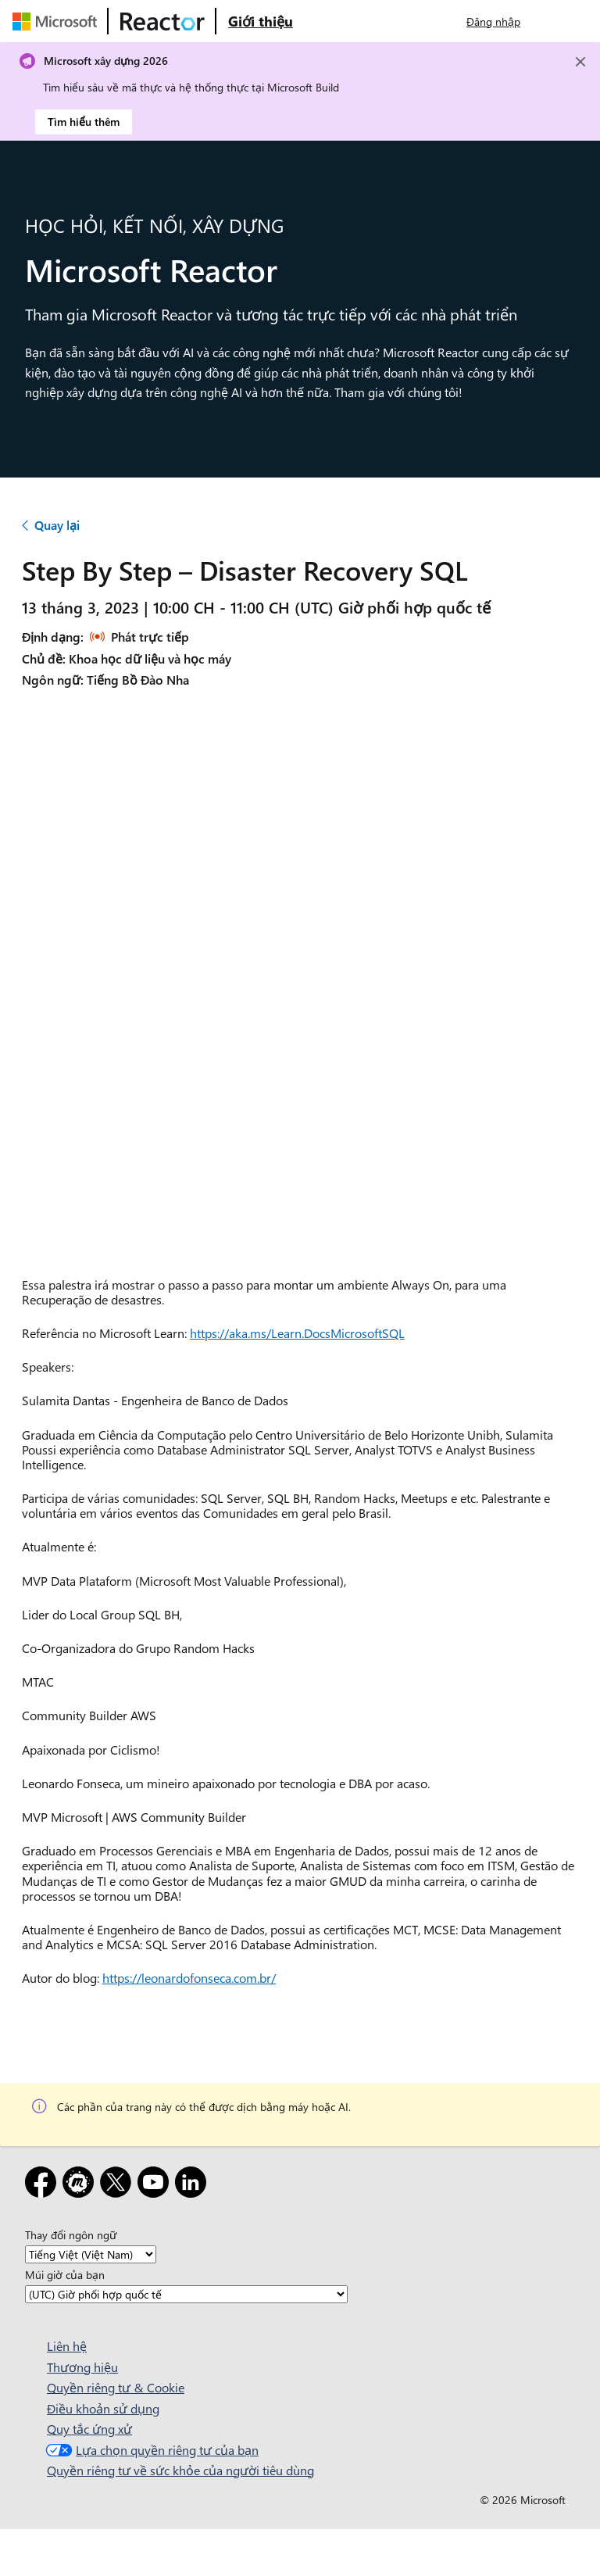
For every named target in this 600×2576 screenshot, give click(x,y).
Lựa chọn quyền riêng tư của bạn (150, 2450)
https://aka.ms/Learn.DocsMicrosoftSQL (297, 1333)
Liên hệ (67, 2346)
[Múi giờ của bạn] (186, 2294)
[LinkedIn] (193, 2184)
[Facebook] (43, 2184)
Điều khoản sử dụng (103, 2408)
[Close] (580, 61)
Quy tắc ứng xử (89, 2428)
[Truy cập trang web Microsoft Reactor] (162, 21)
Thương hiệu (82, 2367)
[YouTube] (156, 2184)
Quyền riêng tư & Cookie (115, 2387)
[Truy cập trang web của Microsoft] (57, 21)
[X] (119, 2184)
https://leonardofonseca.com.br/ (189, 1978)
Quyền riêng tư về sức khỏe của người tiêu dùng (180, 2470)
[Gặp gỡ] (81, 2184)
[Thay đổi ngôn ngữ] (90, 2254)
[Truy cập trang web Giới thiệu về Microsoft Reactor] (260, 21)
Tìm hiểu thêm (84, 121)
